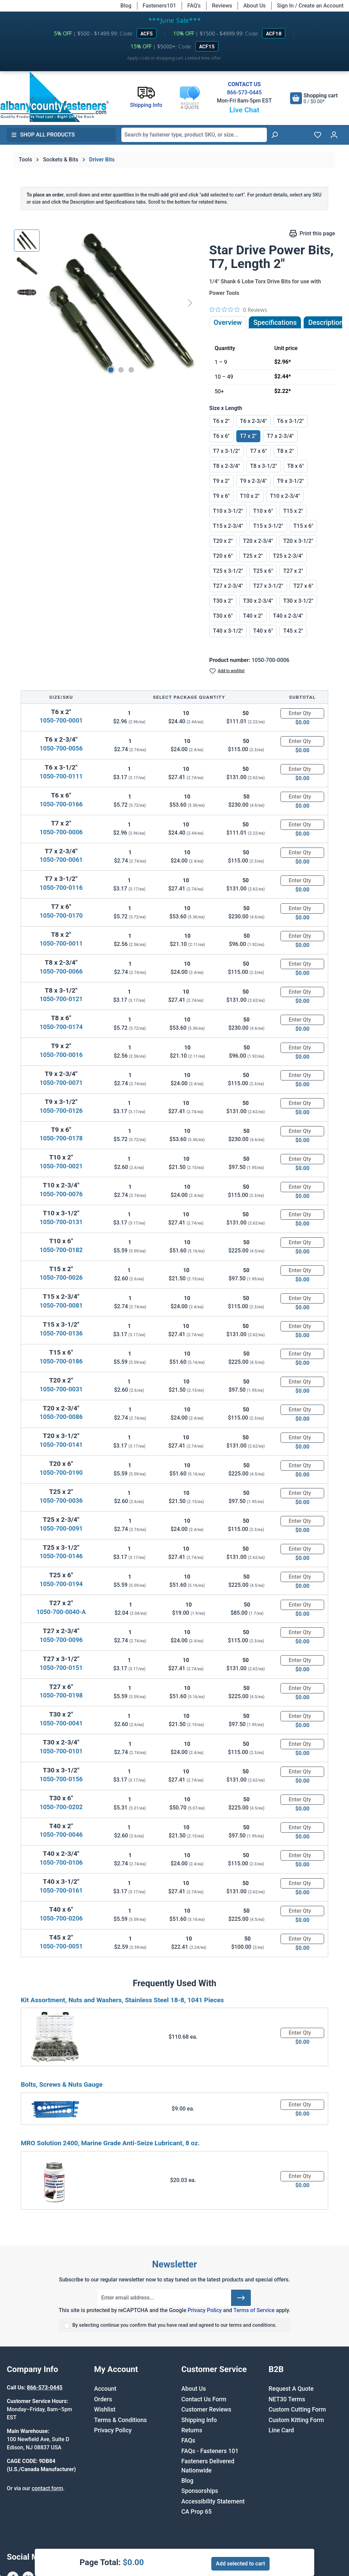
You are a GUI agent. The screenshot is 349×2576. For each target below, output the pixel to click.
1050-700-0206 (61, 1918)
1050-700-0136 (61, 1333)
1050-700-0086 (61, 1416)
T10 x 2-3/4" (285, 496)
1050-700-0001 (61, 720)
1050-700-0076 (61, 1194)
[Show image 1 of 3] (110, 370)
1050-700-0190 (61, 1472)
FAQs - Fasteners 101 (210, 2451)
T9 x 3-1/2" (290, 481)
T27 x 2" (293, 571)
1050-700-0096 (61, 1639)
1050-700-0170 (61, 915)
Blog (125, 5)
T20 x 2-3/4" (258, 541)
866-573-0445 (244, 92)
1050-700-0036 (61, 1500)
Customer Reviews (206, 2409)
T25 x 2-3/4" (288, 556)
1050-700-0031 (61, 1389)
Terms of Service (254, 2310)
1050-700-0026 (61, 1277)
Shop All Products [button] (43, 134)
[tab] (325, 322)
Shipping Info (199, 2420)
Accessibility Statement (213, 2501)
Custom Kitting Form (296, 2420)
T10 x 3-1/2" (228, 511)
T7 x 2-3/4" (280, 436)
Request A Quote (291, 2388)
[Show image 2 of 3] (121, 370)
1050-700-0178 (61, 1138)
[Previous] (51, 303)
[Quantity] (302, 713)
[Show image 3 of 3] (131, 370)
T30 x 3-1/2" (298, 601)
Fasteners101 (159, 5)
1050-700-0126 (61, 1110)
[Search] (274, 135)
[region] (104, 303)
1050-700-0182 (61, 1249)
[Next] (190, 303)
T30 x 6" (223, 616)
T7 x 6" (258, 451)
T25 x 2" (253, 556)
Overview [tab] (228, 322)
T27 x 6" (303, 586)
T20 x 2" (223, 541)
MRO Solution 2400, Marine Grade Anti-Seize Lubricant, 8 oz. (110, 2143)
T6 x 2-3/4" (253, 421)
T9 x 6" (221, 496)
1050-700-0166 (61, 804)
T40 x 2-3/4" (288, 616)
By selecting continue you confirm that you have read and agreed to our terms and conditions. (174, 2325)
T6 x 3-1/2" (290, 421)
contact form (47, 2488)
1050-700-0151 (61, 1667)
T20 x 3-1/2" (298, 541)
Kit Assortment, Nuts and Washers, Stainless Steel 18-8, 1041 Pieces (122, 2000)
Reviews (222, 5)
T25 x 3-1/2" (228, 571)
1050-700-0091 (61, 1528)
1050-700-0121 (61, 998)
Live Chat (244, 110)
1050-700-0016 (61, 1054)
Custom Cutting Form (297, 2409)
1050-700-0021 (61, 1166)
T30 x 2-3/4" (258, 601)
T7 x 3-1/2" (226, 451)
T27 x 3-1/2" (268, 586)
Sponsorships (199, 2490)
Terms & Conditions (120, 2420)
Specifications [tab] (275, 322)
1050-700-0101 (61, 1751)
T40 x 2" (253, 616)
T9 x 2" (221, 481)
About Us (254, 5)
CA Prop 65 (196, 2511)
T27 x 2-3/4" (228, 586)
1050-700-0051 (61, 1946)
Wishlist (105, 2409)
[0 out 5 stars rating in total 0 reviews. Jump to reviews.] (238, 309)
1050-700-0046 (61, 1834)
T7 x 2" (248, 436)
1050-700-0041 (61, 1723)
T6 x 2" (221, 421)
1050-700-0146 (61, 1556)
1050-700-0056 (61, 748)
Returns (191, 2430)
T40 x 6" (263, 631)
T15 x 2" (293, 511)
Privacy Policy (204, 2310)
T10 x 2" (250, 496)
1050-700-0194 (61, 1583)
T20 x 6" (223, 556)
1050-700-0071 (61, 1082)
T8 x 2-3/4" (226, 466)
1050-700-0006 (61, 832)
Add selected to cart (240, 2563)
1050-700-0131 (61, 1222)
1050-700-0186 (61, 1361)
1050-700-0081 (61, 1305)
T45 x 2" (293, 631)
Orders (103, 2399)
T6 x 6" (221, 436)
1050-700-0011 (61, 943)
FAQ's (194, 5)
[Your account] (334, 135)
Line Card (281, 2430)
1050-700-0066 (61, 971)
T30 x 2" (223, 601)
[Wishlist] (317, 135)
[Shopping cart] (314, 98)
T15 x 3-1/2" (268, 526)
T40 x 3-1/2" (228, 631)
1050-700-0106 (61, 1862)
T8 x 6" (295, 466)
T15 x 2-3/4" (228, 526)
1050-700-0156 (61, 1779)
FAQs (188, 2440)
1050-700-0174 (61, 1026)
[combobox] (194, 135)
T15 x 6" (303, 526)
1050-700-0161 (61, 1890)
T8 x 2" (285, 451)
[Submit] (241, 2297)
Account (105, 2388)
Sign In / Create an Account (310, 5)
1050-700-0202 (61, 1807)
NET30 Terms (287, 2399)
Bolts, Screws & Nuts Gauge (62, 2084)
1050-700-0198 (61, 1695)
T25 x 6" (263, 571)
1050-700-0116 (61, 887)
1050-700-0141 (61, 1444)
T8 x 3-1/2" (263, 466)
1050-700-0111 (61, 776)
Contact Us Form (203, 2399)
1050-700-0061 (61, 859)
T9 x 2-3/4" (253, 481)
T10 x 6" (263, 511)
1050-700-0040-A (61, 1611)
